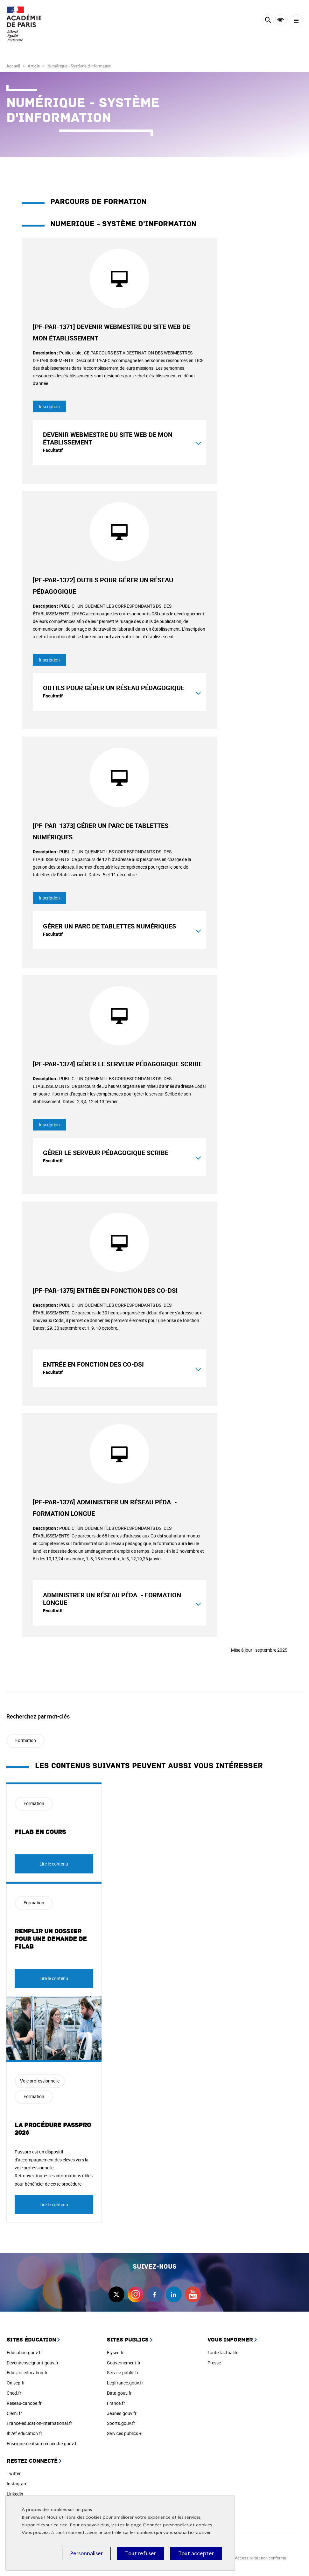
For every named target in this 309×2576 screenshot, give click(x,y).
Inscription (49, 406)
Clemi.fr (14, 2413)
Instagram (17, 2484)
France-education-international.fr (39, 2423)
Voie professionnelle (40, 2081)
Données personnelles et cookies (177, 2525)
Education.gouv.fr (24, 2352)
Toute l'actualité (222, 2352)
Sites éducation (31, 2339)
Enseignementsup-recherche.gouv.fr (42, 2443)
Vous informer (230, 2339)
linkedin (174, 2294)
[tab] (119, 442)
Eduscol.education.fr (27, 2373)
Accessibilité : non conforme (260, 2558)
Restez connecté (32, 2461)
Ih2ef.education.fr (24, 2433)
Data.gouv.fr (119, 2393)
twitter (116, 2294)
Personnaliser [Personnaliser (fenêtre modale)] (86, 2553)
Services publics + (124, 2433)
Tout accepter (196, 2553)
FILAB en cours (40, 1832)
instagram (136, 2294)
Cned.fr (14, 2393)
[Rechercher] (267, 20)
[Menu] (296, 20)
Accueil (13, 66)
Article (34, 66)
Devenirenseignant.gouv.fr (33, 2363)
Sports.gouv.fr (121, 2423)
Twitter (14, 2473)
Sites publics (128, 2339)
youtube (193, 2294)
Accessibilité (280, 19)
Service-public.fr (122, 2373)
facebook (155, 2294)
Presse (214, 2363)
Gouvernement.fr (124, 2363)
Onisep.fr (16, 2383)
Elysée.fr (115, 2352)
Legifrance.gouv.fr (125, 2383)
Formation (25, 1740)
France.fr (116, 2403)
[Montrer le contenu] (198, 442)
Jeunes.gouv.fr (122, 2413)
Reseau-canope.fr (24, 2403)
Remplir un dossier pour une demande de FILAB (51, 1939)
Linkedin (15, 2494)
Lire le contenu (53, 1864)
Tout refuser (140, 2553)
